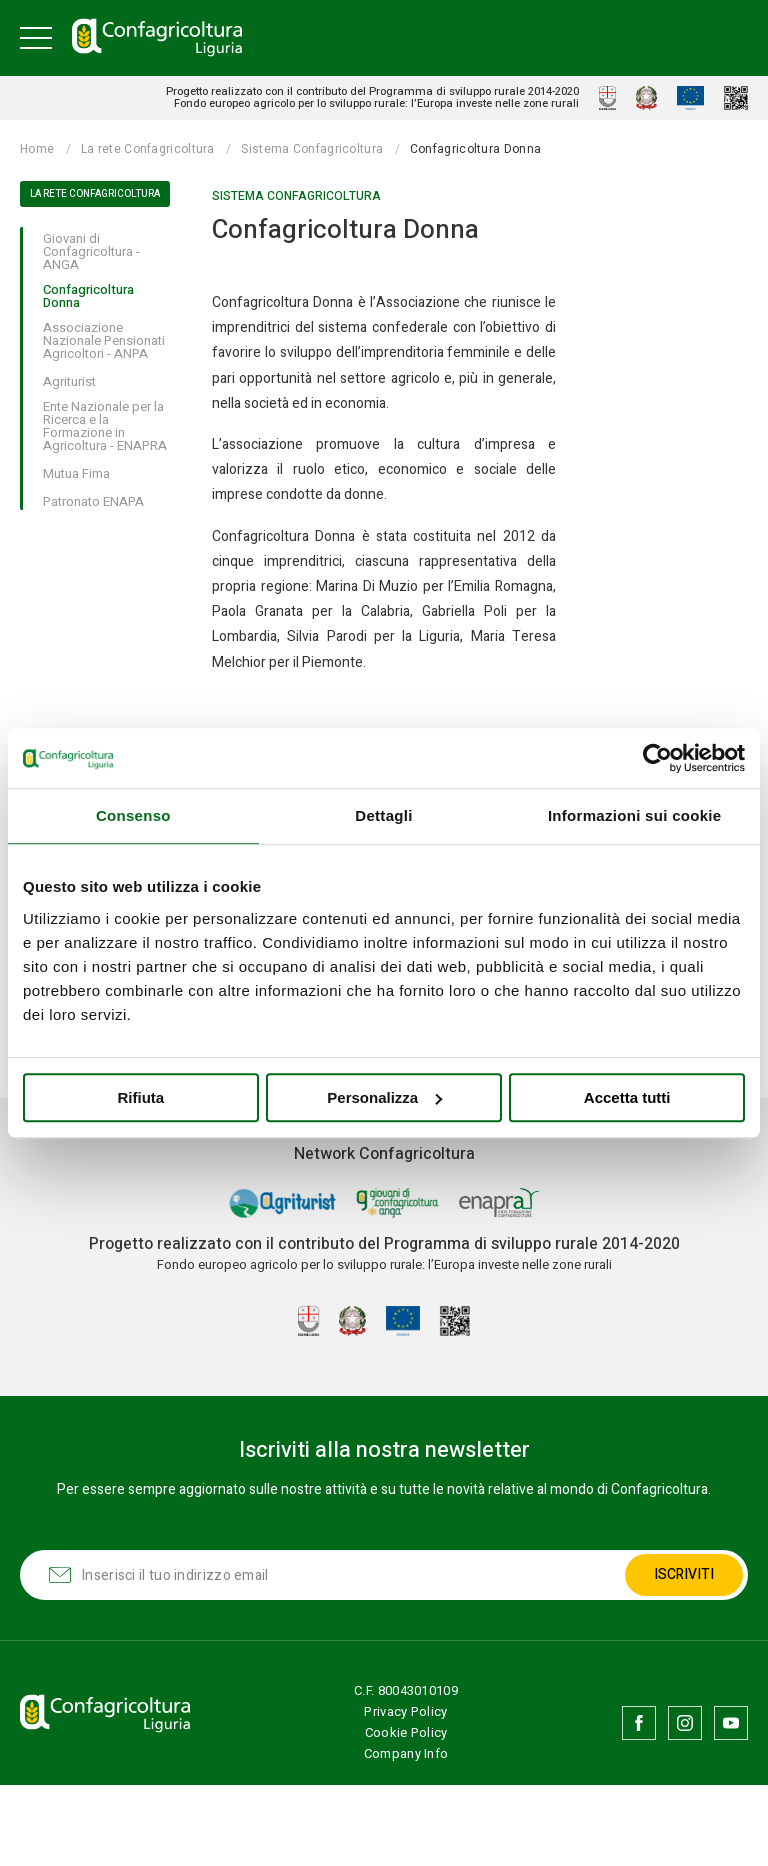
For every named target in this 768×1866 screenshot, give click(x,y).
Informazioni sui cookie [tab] (635, 815)
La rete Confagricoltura (148, 149)
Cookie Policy (407, 1732)
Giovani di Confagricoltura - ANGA (91, 252)
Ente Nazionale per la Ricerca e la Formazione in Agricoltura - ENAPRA (105, 426)
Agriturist (69, 382)
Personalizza (384, 1097)
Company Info (407, 1753)
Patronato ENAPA (93, 502)
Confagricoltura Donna (88, 296)
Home (37, 149)
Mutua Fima (76, 474)
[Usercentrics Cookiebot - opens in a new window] (657, 758)
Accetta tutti (627, 1097)
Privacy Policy (406, 1711)
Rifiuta (140, 1097)
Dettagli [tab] (383, 815)
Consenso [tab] (133, 815)
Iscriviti (683, 1574)
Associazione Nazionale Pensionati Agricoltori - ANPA (104, 341)
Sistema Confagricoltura (312, 149)
